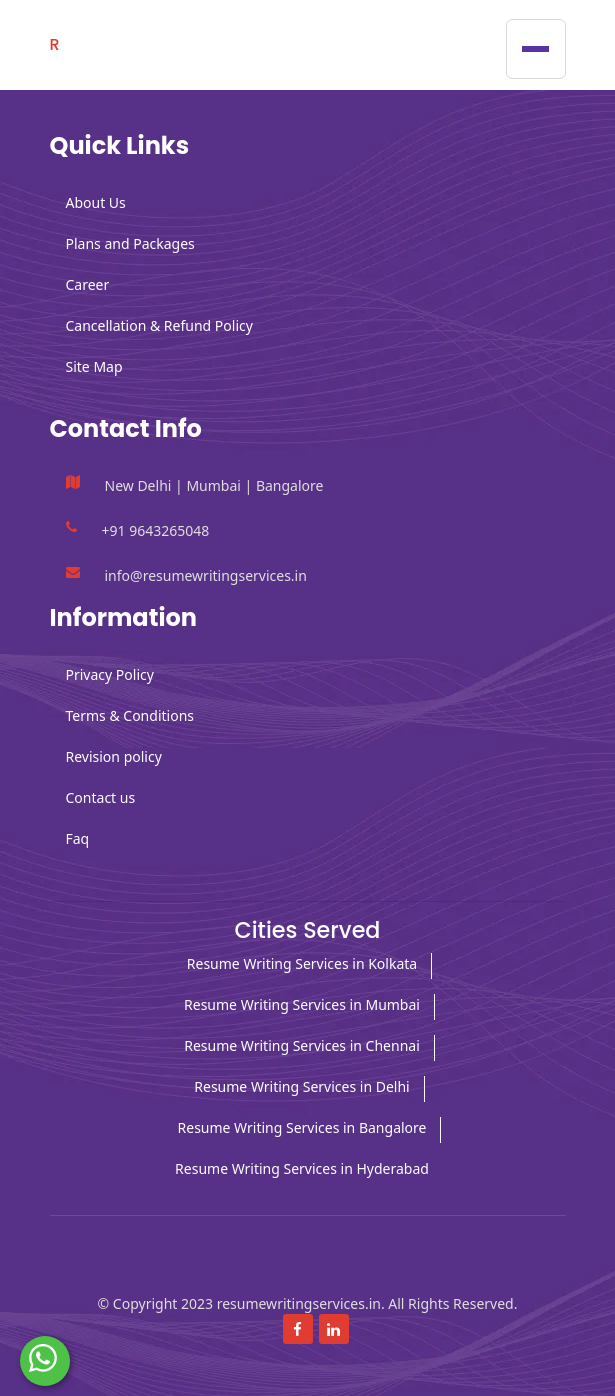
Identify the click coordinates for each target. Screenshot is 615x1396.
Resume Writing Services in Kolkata (302, 963)
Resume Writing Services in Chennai (302, 1045)
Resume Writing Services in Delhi (301, 1086)
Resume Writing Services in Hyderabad (302, 1168)
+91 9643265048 (156, 530)
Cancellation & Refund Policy (159, 325)
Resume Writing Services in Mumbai (302, 1004)
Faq (78, 838)
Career (88, 284)
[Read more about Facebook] (298, 1329)
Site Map (94, 366)
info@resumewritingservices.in (206, 575)
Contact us (101, 797)
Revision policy (114, 756)
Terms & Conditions (130, 715)
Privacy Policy (110, 674)
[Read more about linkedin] (334, 1329)
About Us (96, 202)
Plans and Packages (130, 243)
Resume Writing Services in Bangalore (302, 1127)
